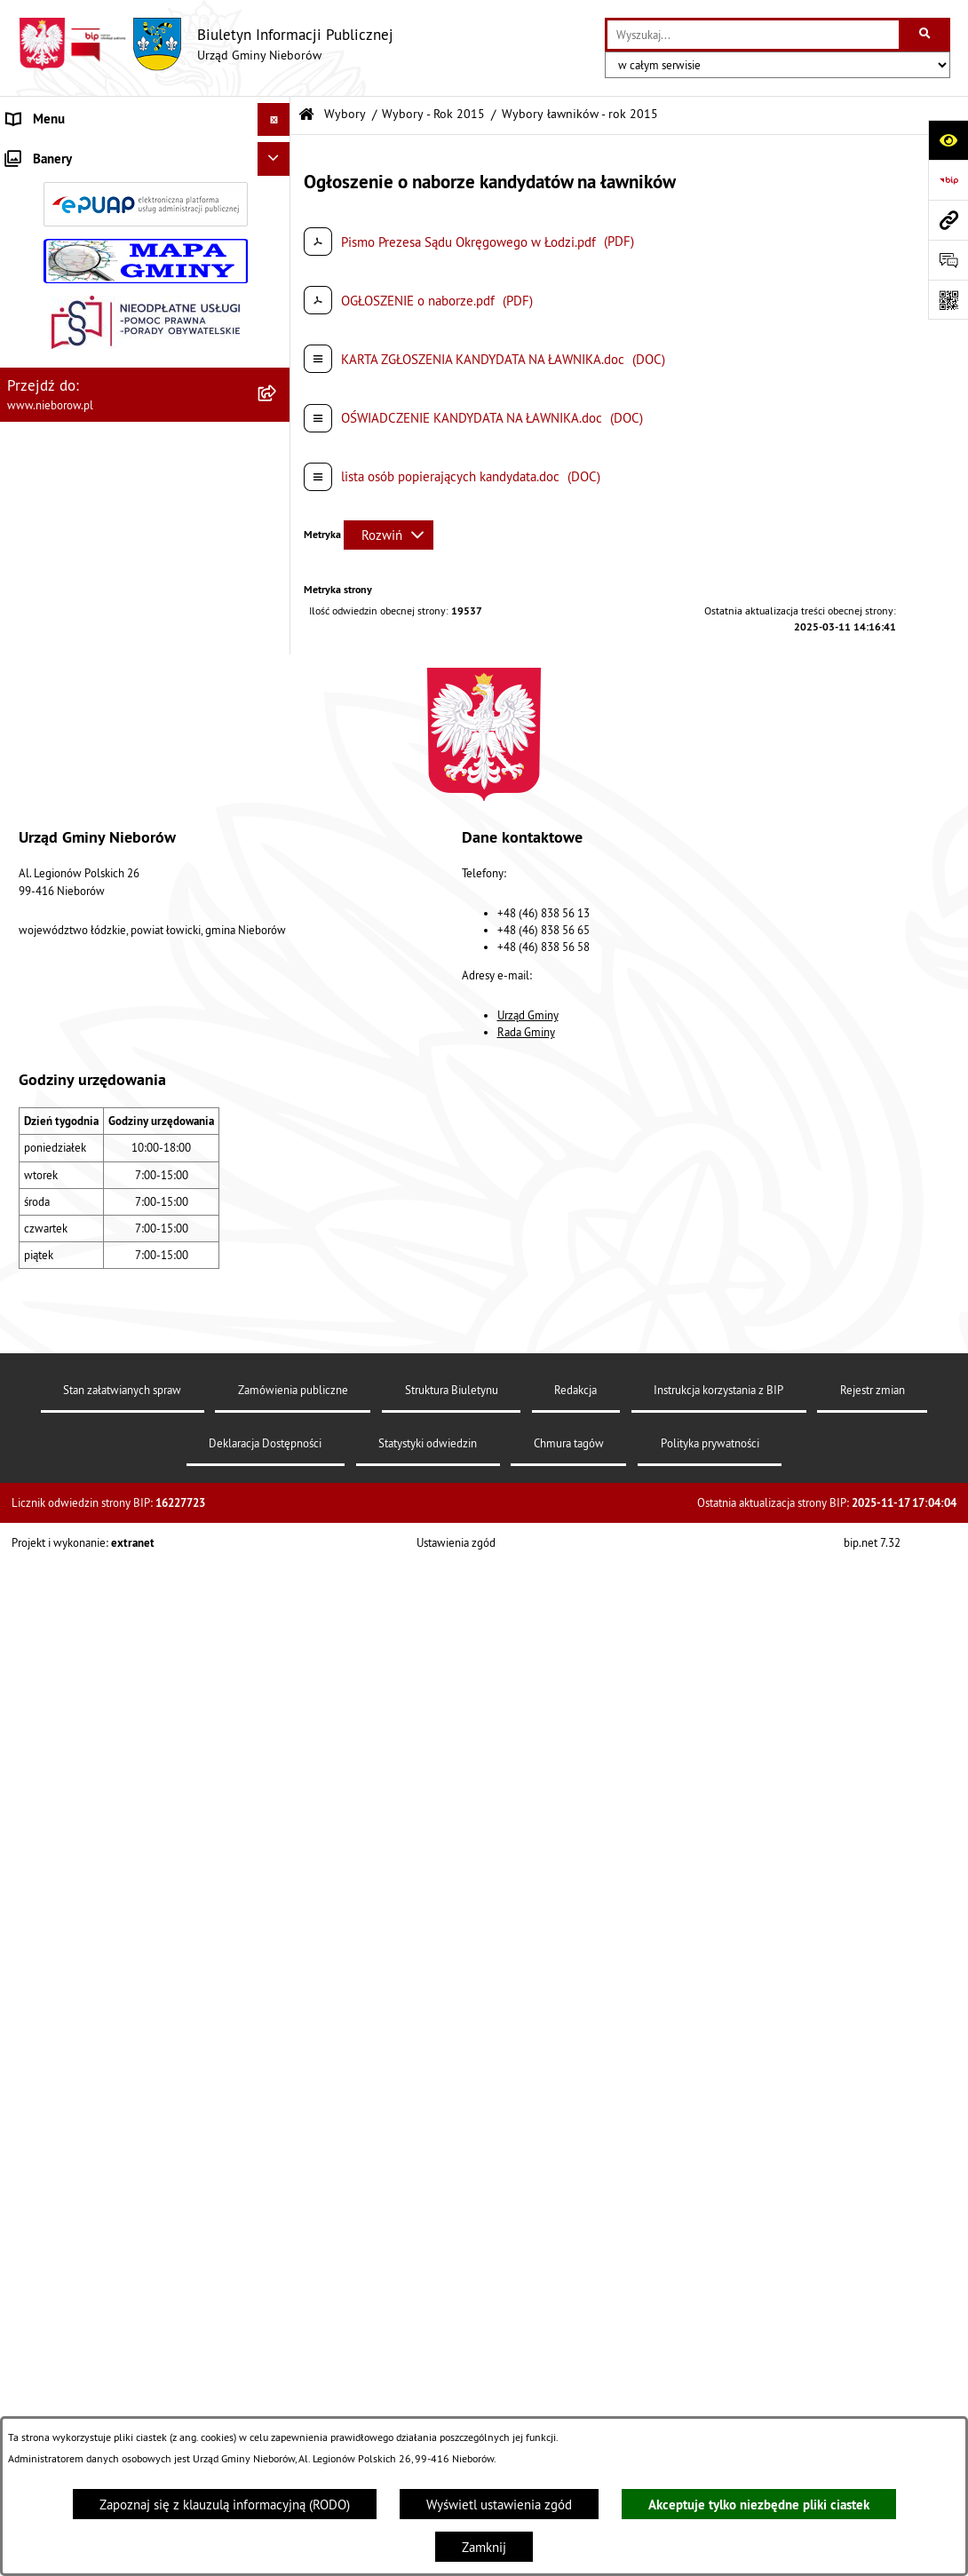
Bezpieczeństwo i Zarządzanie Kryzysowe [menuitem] (124, 701)
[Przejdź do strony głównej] (205, 44)
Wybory (345, 114)
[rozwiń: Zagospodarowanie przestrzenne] (277, 668)
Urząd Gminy (528, 2331)
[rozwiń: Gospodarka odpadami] (277, 601)
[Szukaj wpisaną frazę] (925, 35)
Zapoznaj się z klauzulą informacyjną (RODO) (224, 2504)
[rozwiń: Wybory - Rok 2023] (277, 1069)
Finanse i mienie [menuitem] (53, 501)
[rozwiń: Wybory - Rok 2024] (277, 1023)
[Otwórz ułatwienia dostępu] (948, 140)
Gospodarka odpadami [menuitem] (69, 600)
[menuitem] (145, 197)
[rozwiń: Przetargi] (277, 435)
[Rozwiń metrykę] (388, 535)
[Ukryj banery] (274, 1707)
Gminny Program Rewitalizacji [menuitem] (90, 900)
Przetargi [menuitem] (32, 434)
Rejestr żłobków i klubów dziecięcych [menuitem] (112, 867)
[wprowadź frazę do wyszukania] (753, 35)
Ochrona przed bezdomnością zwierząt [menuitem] (116, 567)
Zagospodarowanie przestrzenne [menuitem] (98, 667)
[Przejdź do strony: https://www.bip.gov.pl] (948, 180)
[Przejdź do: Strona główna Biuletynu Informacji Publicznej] (306, 115)
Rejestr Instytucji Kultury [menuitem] (76, 834)
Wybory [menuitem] (28, 933)
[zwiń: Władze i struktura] (277, 153)
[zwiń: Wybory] (277, 934)
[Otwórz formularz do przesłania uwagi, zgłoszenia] (948, 260)
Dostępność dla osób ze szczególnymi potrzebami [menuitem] (113, 1657)
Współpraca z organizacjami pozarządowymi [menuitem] (130, 733)
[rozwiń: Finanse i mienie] (277, 502)
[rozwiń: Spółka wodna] (277, 1582)
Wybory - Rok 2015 (433, 114)
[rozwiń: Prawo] (277, 468)
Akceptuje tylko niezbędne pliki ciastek (758, 2504)
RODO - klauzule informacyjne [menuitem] (91, 1613)
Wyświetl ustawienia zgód (499, 2504)
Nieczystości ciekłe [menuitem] (61, 634)
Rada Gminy (526, 2348)
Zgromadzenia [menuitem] (46, 767)
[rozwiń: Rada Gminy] (277, 286)
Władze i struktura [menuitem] (57, 152)
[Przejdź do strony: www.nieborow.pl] (948, 220)
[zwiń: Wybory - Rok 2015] (277, 1292)
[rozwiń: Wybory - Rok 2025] (277, 979)
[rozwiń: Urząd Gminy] (277, 197)
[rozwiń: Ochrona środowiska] (277, 535)
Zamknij (484, 2547)
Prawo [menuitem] (24, 467)
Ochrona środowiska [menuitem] (63, 534)
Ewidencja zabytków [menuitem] (64, 800)
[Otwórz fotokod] (948, 300)
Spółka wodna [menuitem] (46, 1581)
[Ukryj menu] (274, 120)
